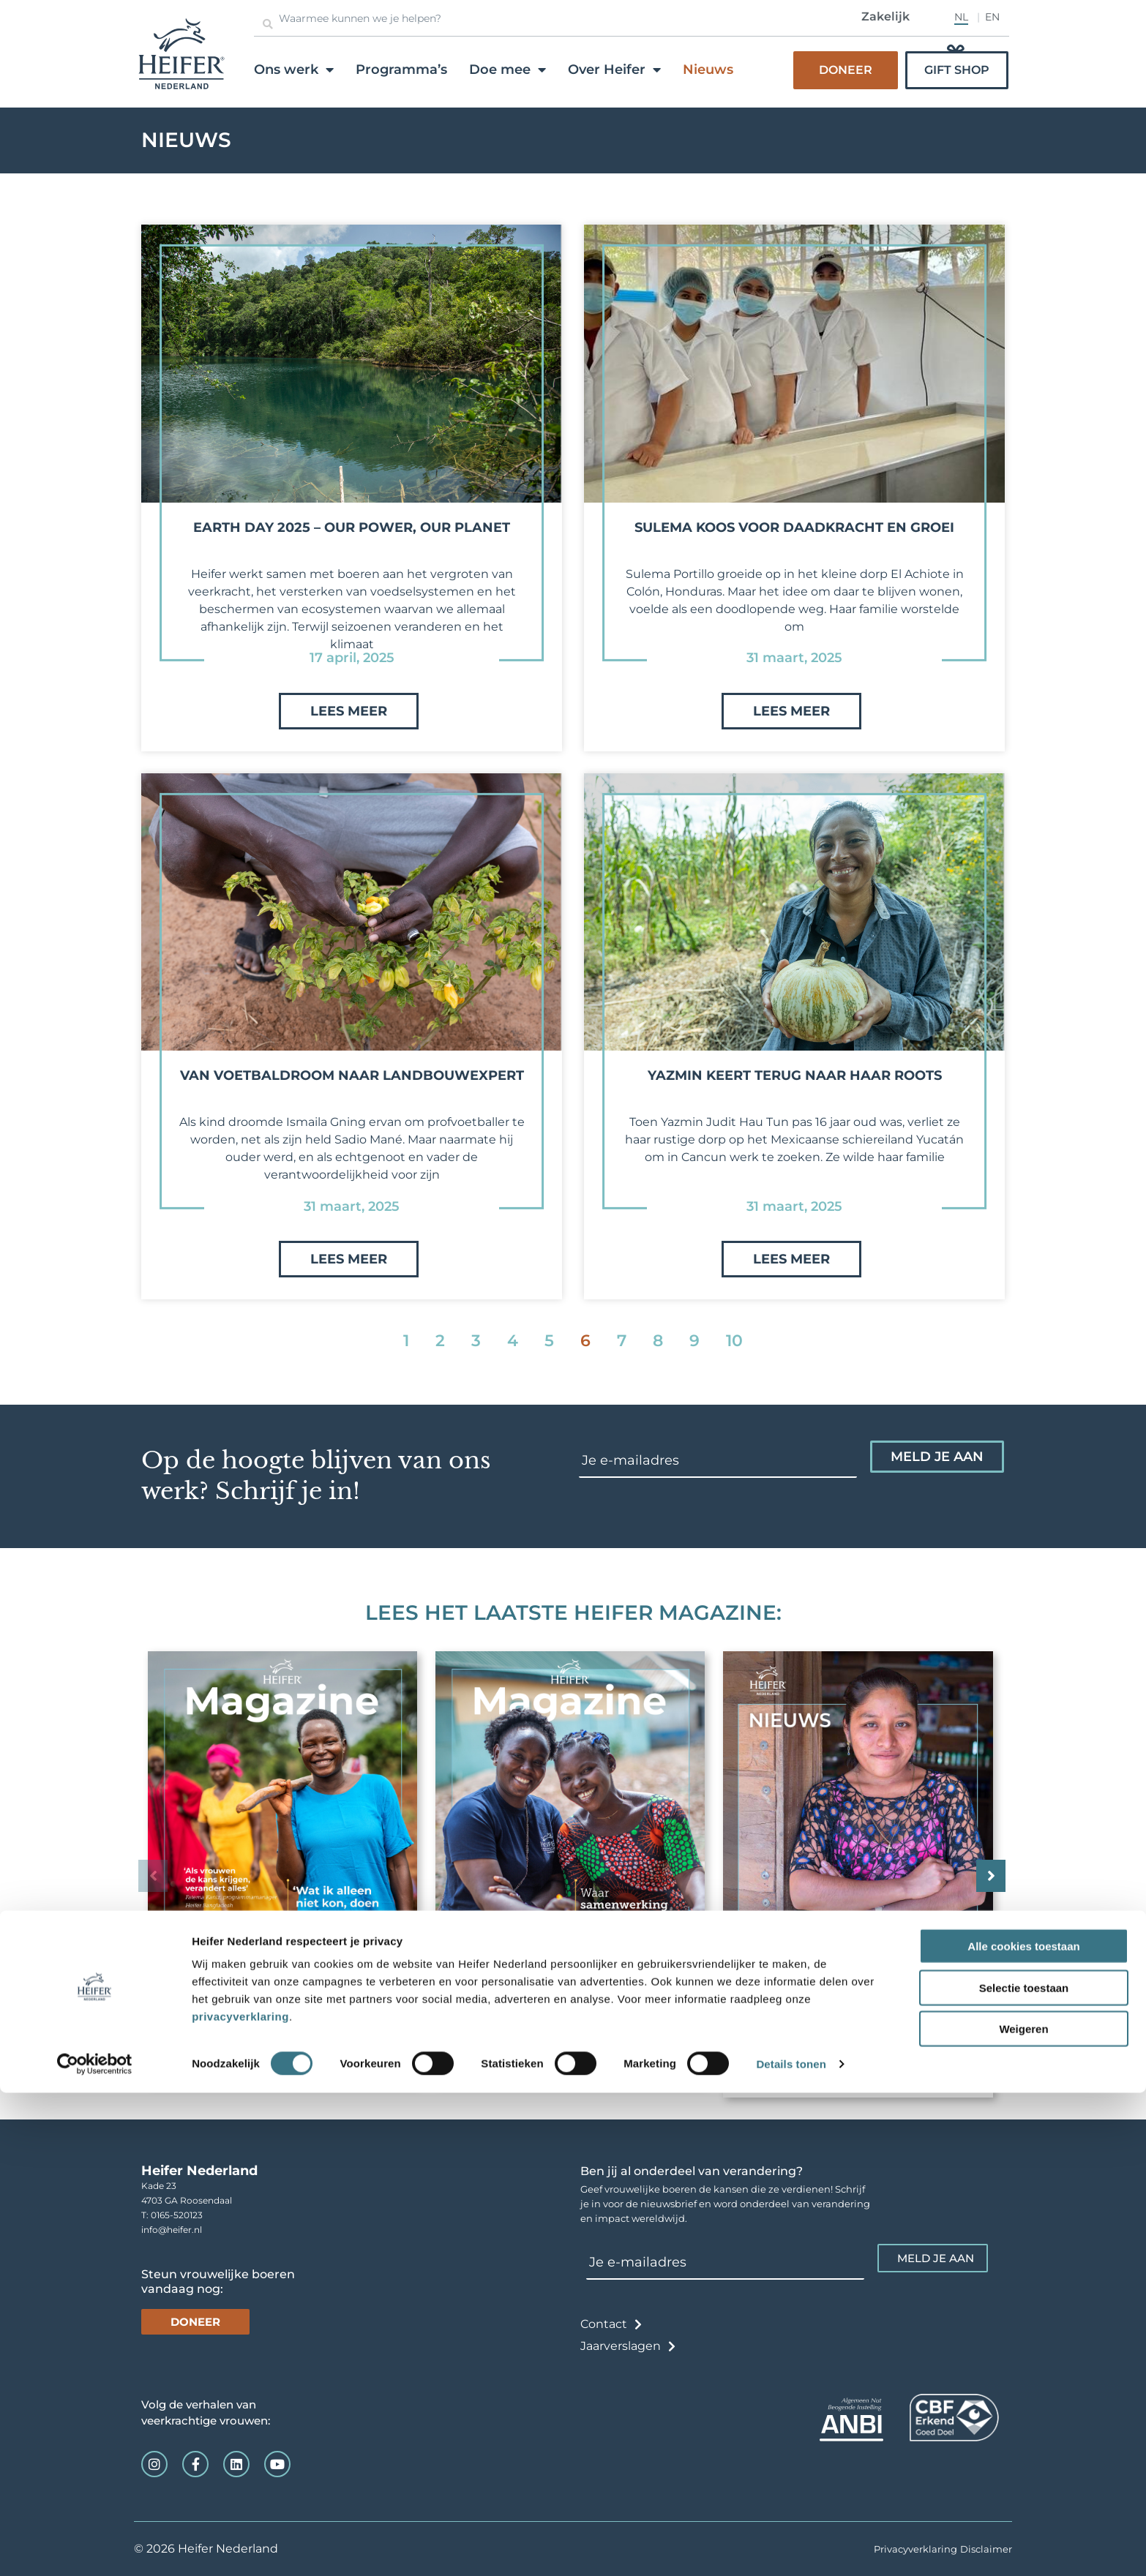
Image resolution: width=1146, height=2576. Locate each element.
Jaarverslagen (620, 2346)
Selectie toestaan (1024, 2471)
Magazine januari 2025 (818, 2051)
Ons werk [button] (294, 69)
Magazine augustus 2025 (536, 2038)
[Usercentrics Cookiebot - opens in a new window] (95, 2547)
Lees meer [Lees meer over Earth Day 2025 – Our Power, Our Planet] (348, 711)
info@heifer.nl (171, 2229)
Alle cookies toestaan (1023, 2429)
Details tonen (790, 2547)
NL (961, 16)
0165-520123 (177, 2214)
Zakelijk (885, 16)
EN (992, 16)
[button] (982, 1876)
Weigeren (1023, 2512)
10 (734, 1341)
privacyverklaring (240, 2499)
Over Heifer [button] (614, 69)
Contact (603, 2324)
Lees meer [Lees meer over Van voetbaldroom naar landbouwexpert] (348, 1259)
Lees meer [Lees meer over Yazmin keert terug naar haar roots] (791, 1259)
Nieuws (708, 69)
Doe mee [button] (507, 69)
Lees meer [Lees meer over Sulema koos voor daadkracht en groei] (791, 711)
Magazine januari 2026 (243, 2038)
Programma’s (401, 69)
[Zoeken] (268, 24)
